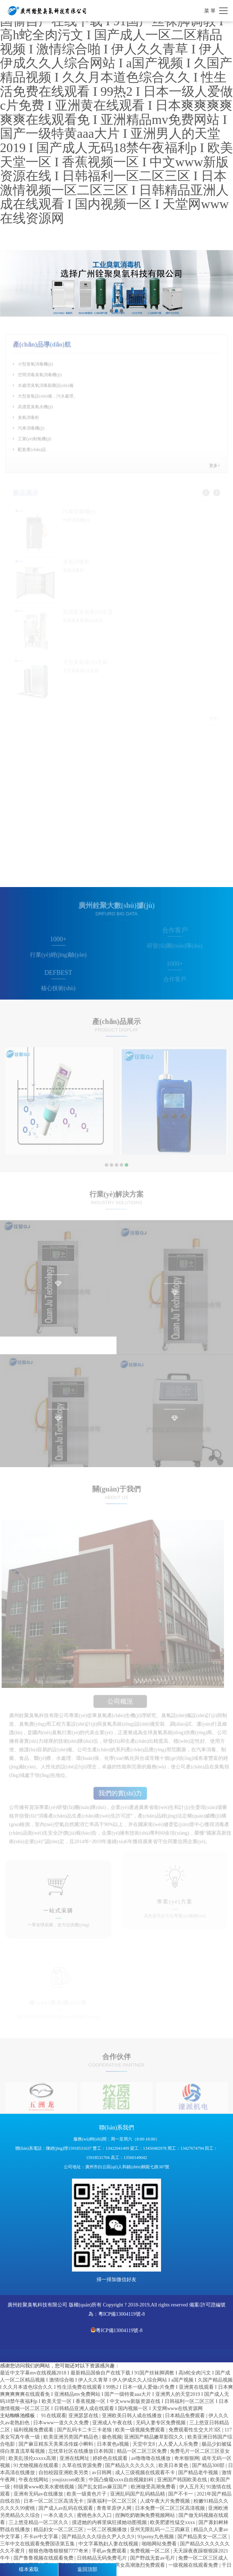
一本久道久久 (59, 2515)
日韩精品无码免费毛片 (102, 2558)
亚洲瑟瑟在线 (84, 2415)
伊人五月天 (191, 2486)
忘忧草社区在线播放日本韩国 (81, 2451)
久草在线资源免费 (82, 2465)
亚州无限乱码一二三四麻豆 (160, 2529)
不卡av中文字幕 (41, 2536)
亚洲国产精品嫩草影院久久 (154, 2437)
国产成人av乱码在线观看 (66, 2508)
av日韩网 (102, 2472)
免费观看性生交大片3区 (195, 2429)
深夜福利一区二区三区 (112, 2501)
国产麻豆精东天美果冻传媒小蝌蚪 (57, 2444)
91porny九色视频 (156, 2536)
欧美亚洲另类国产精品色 (71, 2437)
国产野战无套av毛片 (153, 2558)
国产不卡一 (181, 2494)
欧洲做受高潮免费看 (154, 2486)
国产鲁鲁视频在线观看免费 (44, 2558)
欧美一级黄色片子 (87, 2494)
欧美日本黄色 (174, 2465)
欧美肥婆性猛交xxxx (173, 2522)
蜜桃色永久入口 (95, 2515)
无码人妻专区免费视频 (161, 2422)
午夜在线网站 (34, 2479)
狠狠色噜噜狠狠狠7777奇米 (59, 2551)
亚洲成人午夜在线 (113, 2422)
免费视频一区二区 (150, 2551)
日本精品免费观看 (185, 2415)
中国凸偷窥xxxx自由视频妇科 (122, 2479)
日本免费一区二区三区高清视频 (170, 2508)
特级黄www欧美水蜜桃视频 (45, 2486)
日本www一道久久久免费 (61, 2422)
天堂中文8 (144, 2444)
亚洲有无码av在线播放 (39, 2494)
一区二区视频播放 (107, 2529)
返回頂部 (87, 2569)
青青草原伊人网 (115, 2508)
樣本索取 (29, 2569)
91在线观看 (53, 2415)
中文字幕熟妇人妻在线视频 (109, 2543)
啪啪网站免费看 (160, 2543)
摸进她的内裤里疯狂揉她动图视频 (110, 2522)
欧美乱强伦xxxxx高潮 (33, 2458)
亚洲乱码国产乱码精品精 (138, 2494)
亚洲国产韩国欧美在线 (182, 2479)
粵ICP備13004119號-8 (121, 2314)
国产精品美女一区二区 (203, 2536)
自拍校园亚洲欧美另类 (64, 2472)
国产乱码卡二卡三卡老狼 (85, 2429)
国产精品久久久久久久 (130, 2465)
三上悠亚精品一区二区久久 (39, 2522)
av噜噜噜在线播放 (151, 2458)
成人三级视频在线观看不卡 (145, 2472)
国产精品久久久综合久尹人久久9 (98, 2536)
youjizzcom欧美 (69, 2479)
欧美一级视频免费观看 (140, 2429)
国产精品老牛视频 (198, 2472)
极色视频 (112, 2437)
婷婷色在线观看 (111, 2458)
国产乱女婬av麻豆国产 (103, 2486)
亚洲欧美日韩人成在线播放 (132, 2415)
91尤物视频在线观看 (37, 2465)
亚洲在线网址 (75, 2458)
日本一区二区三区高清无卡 (54, 2501)
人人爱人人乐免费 (179, 2444)
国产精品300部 (209, 2465)
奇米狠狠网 (186, 2458)
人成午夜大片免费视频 (165, 2501)
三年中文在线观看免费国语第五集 (38, 2543)
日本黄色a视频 (113, 2444)
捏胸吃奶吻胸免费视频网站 (145, 2515)
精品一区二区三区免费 (142, 2451)
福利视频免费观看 (34, 2429)
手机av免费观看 (110, 2551)
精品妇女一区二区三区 (59, 2529)
